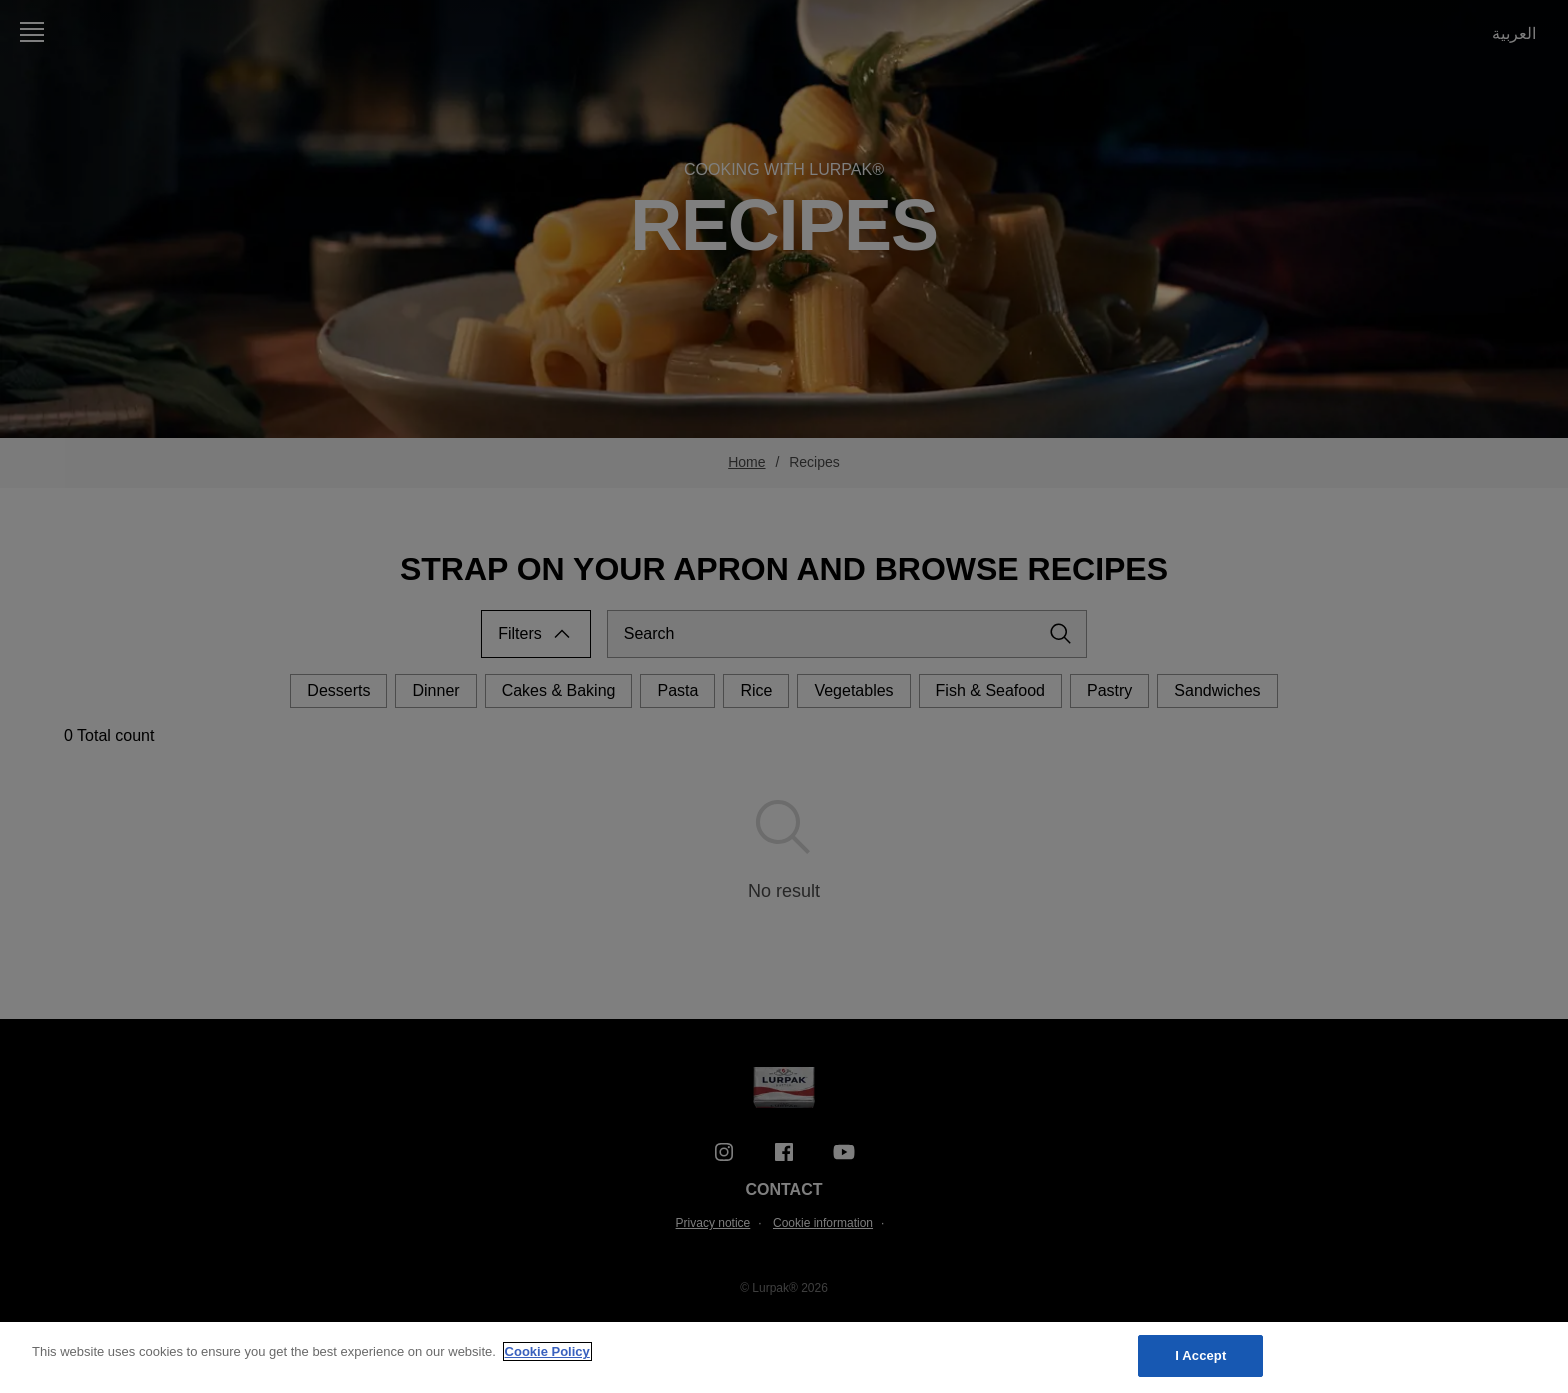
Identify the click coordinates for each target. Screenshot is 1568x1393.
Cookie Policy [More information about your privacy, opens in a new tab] (547, 1351)
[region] (784, 1357)
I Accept (1200, 1355)
